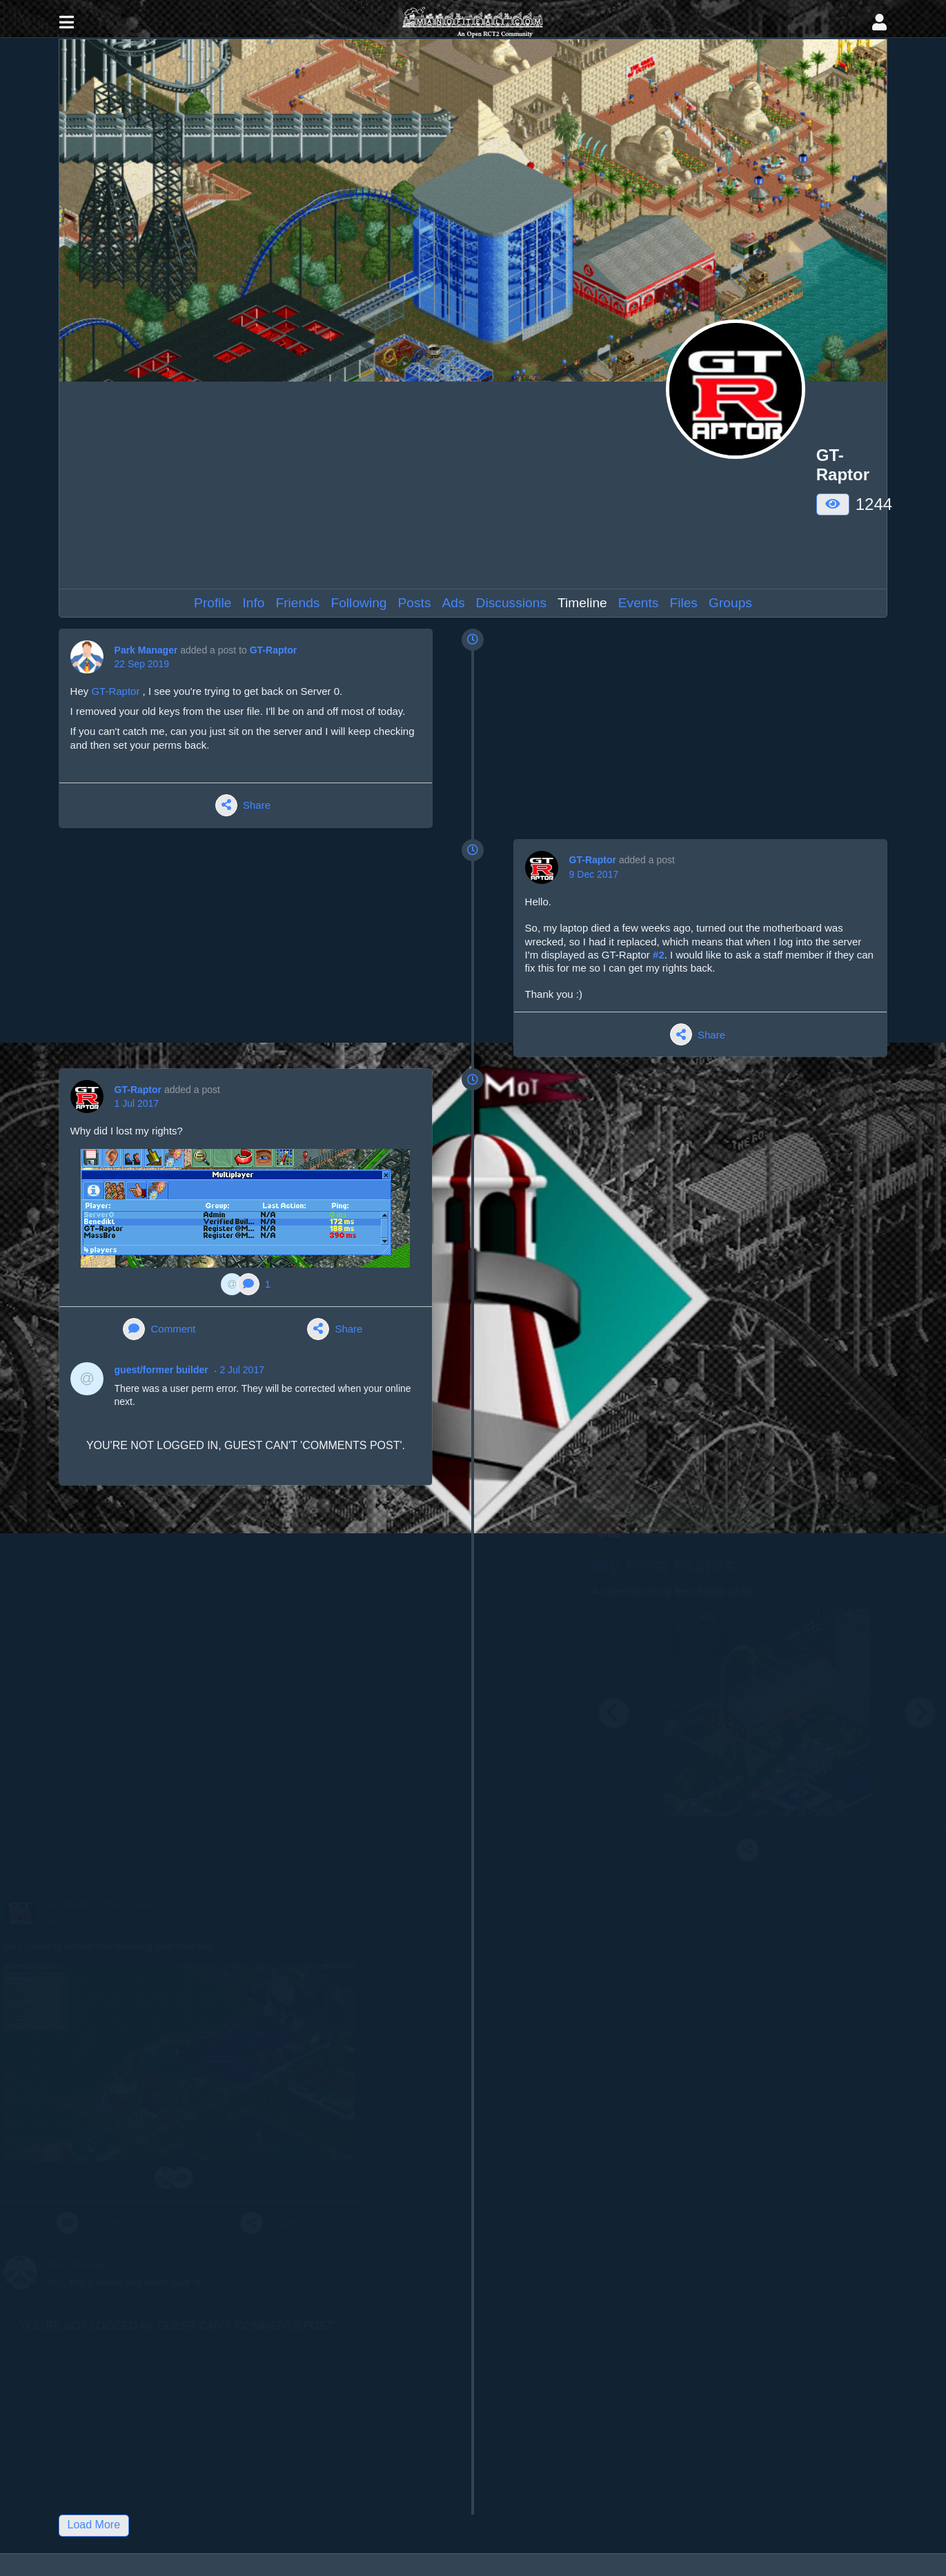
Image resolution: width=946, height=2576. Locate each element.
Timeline (582, 603)
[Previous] (557, 1713)
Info (253, 603)
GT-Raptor (273, 650)
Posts (414, 603)
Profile (212, 603)
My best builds (607, 1565)
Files (683, 603)
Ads (453, 603)
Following (358, 603)
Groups (730, 603)
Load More (94, 2524)
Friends (297, 603)
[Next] (864, 1713)
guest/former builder (161, 1369)
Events (638, 603)
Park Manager (146, 650)
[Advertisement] (368, 485)
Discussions (511, 603)
